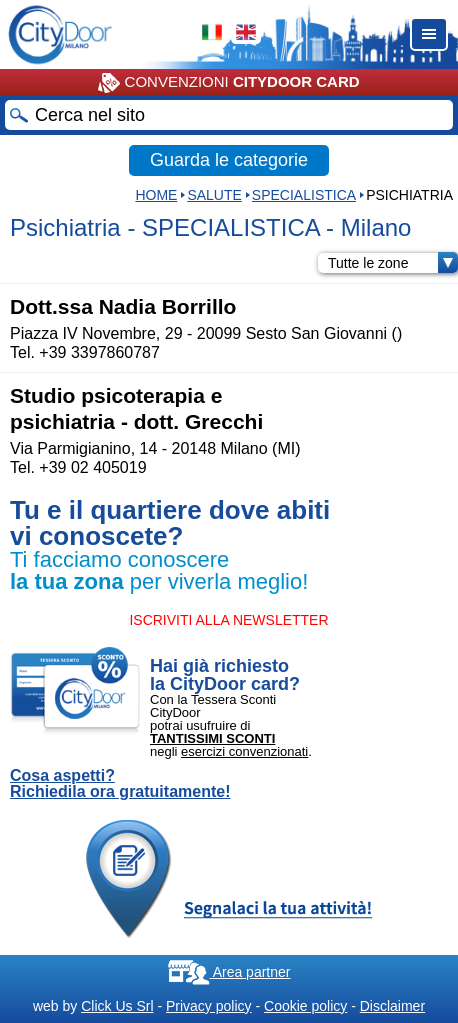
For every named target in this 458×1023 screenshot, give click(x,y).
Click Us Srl (117, 1006)
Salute (214, 195)
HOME (156, 195)
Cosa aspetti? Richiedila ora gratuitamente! (120, 784)
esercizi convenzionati (244, 751)
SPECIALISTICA (304, 195)
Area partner (229, 972)
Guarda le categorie (229, 160)
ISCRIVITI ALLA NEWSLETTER (228, 620)
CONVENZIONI (228, 83)
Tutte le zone (393, 263)
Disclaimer (392, 1006)
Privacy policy (209, 1006)
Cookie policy (305, 1006)
